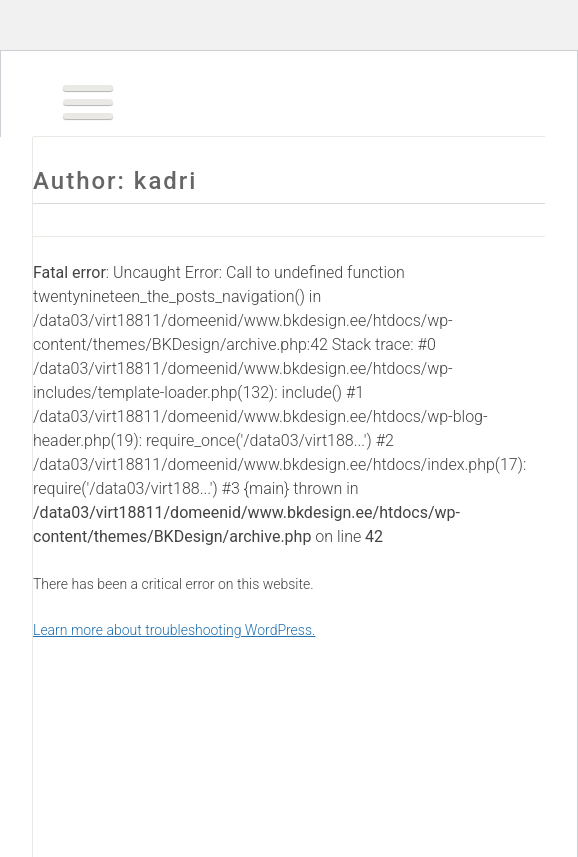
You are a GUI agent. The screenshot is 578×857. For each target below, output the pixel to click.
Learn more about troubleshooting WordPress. (174, 630)
